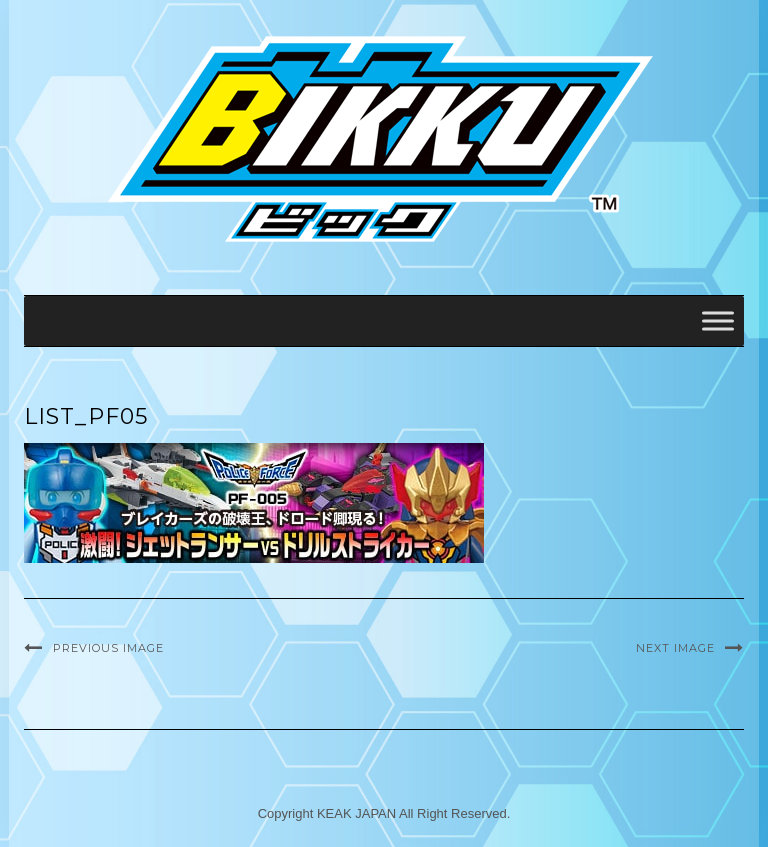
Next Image (675, 648)
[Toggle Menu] (718, 320)
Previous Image (108, 648)
